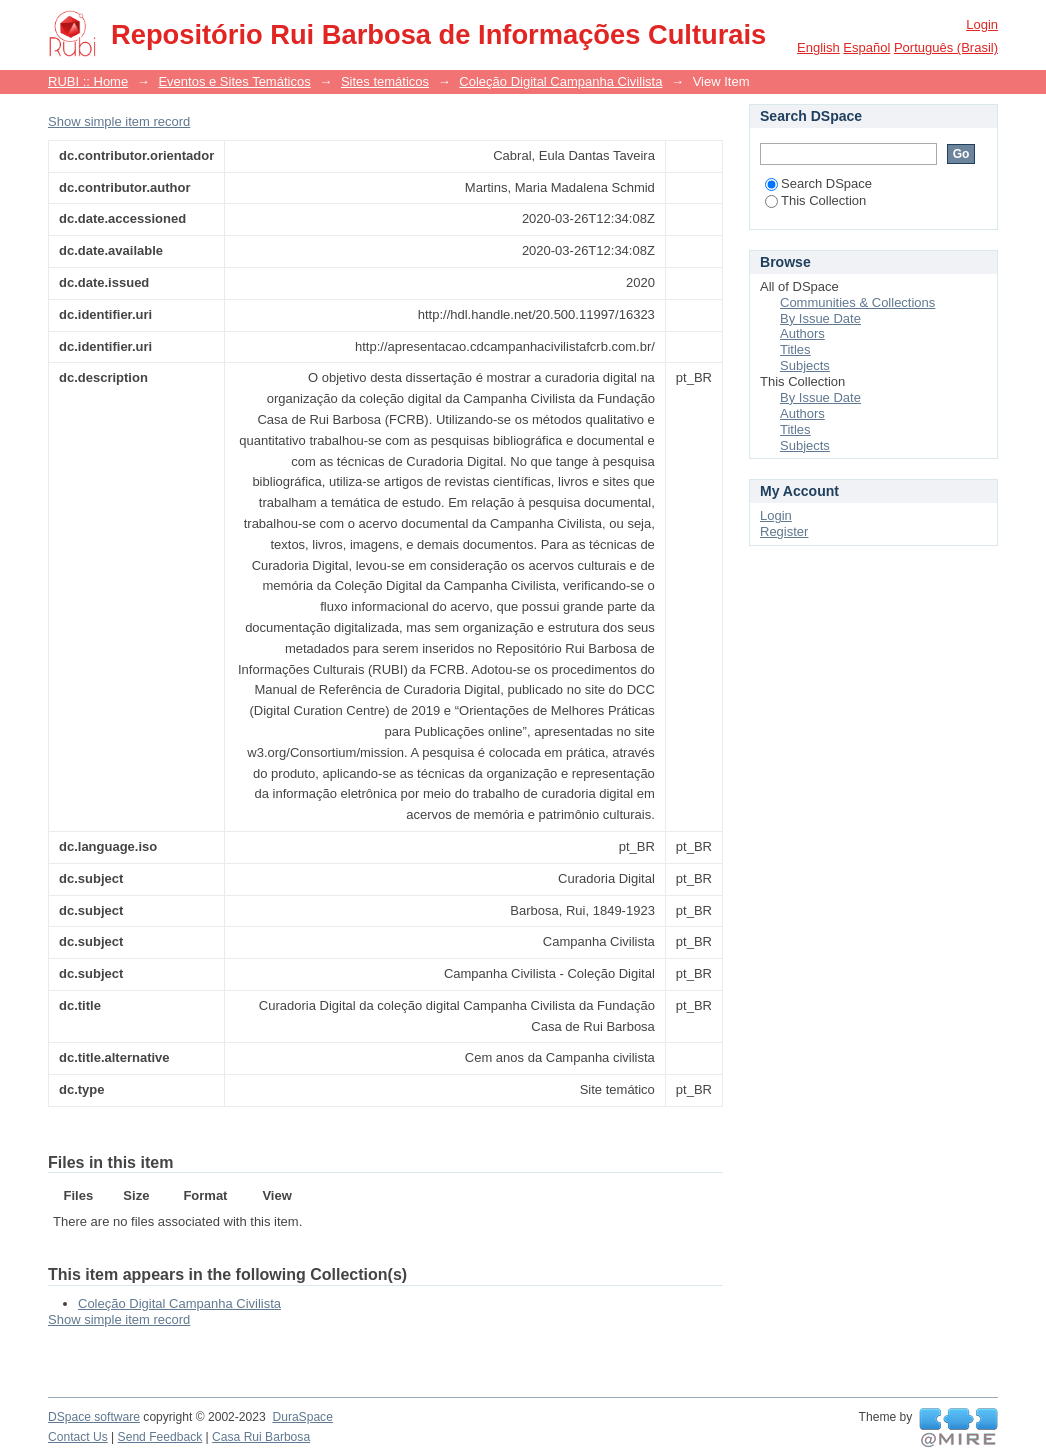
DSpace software (94, 1417)
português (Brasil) (946, 47)
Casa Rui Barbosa (261, 1437)
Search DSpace (818, 183)
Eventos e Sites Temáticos (234, 81)
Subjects (805, 365)
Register (784, 531)
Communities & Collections (857, 302)
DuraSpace (302, 1417)
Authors (802, 333)
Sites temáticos (385, 81)
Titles (795, 349)
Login (982, 24)
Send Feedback (160, 1437)
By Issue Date (820, 318)
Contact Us (78, 1437)
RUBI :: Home (88, 81)
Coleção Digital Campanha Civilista (560, 81)
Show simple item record (119, 121)
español (866, 47)
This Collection (815, 200)
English (818, 47)
